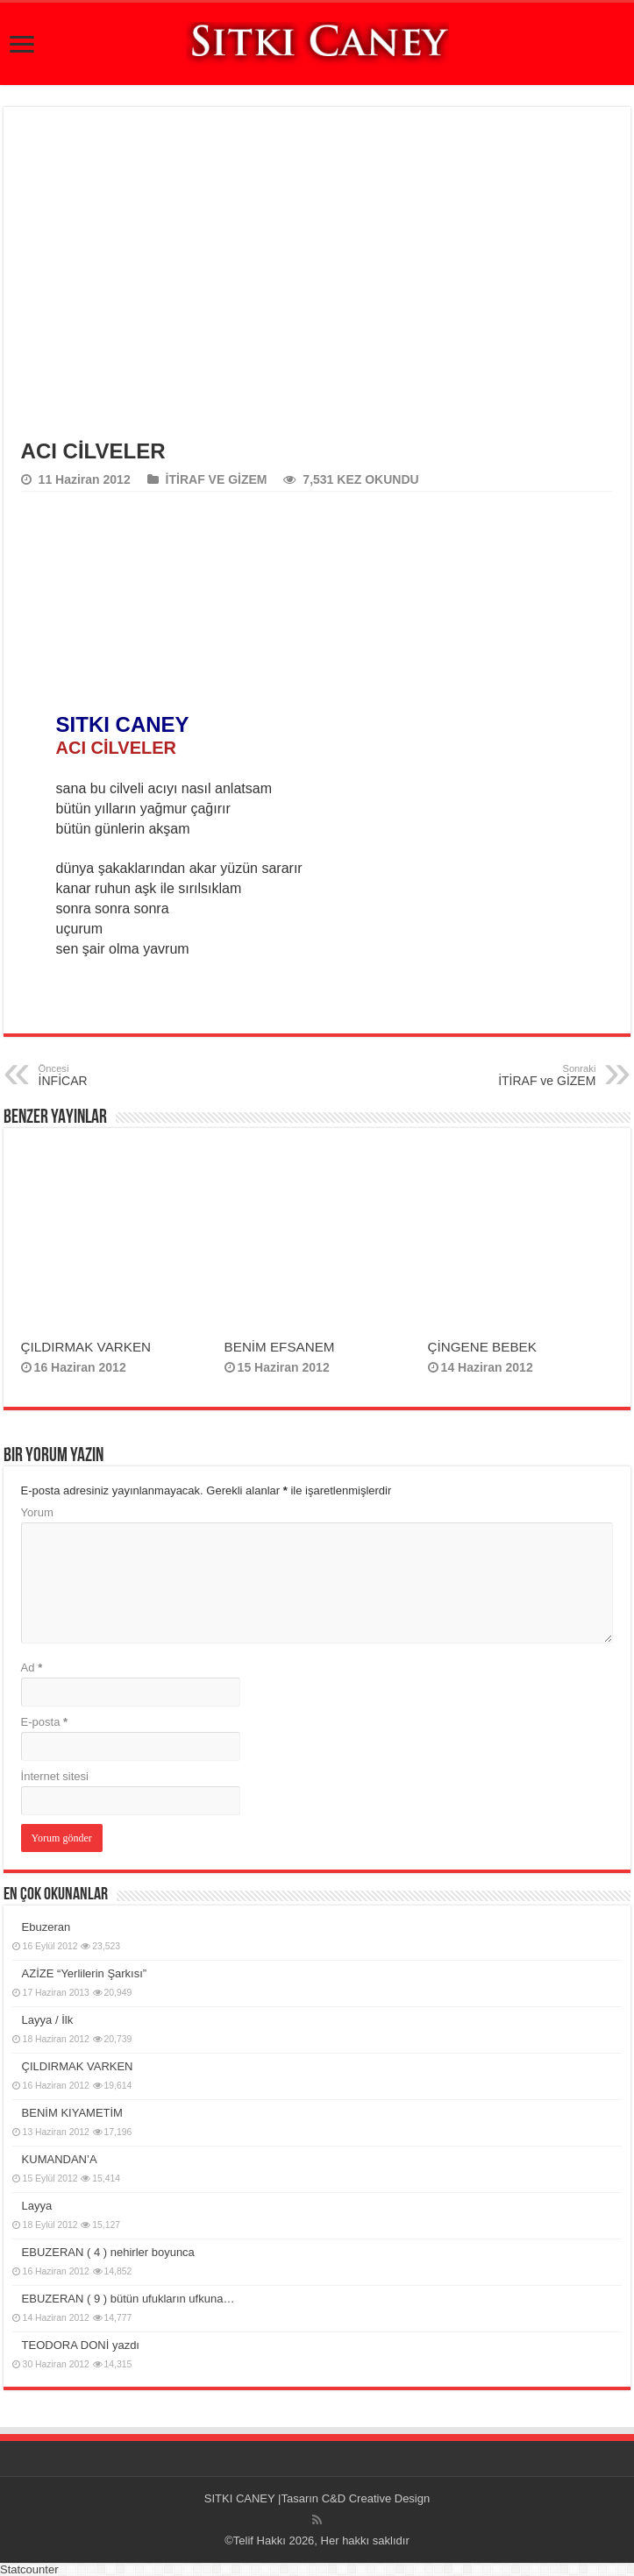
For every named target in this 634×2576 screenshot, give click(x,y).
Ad (32, 1667)
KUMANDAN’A (59, 2159)
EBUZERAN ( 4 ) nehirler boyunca (108, 2252)
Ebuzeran (46, 1927)
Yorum (37, 1512)
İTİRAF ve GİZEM (505, 1075)
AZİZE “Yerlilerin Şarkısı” (84, 1973)
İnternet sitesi (55, 1776)
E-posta (44, 1721)
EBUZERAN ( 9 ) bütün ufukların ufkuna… (128, 2298)
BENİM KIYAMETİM (72, 2112)
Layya (37, 2205)
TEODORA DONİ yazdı (80, 2345)
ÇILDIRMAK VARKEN (86, 1346)
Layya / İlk (48, 2019)
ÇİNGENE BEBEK (482, 1346)
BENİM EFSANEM (279, 1346)
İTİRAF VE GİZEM (216, 479)
